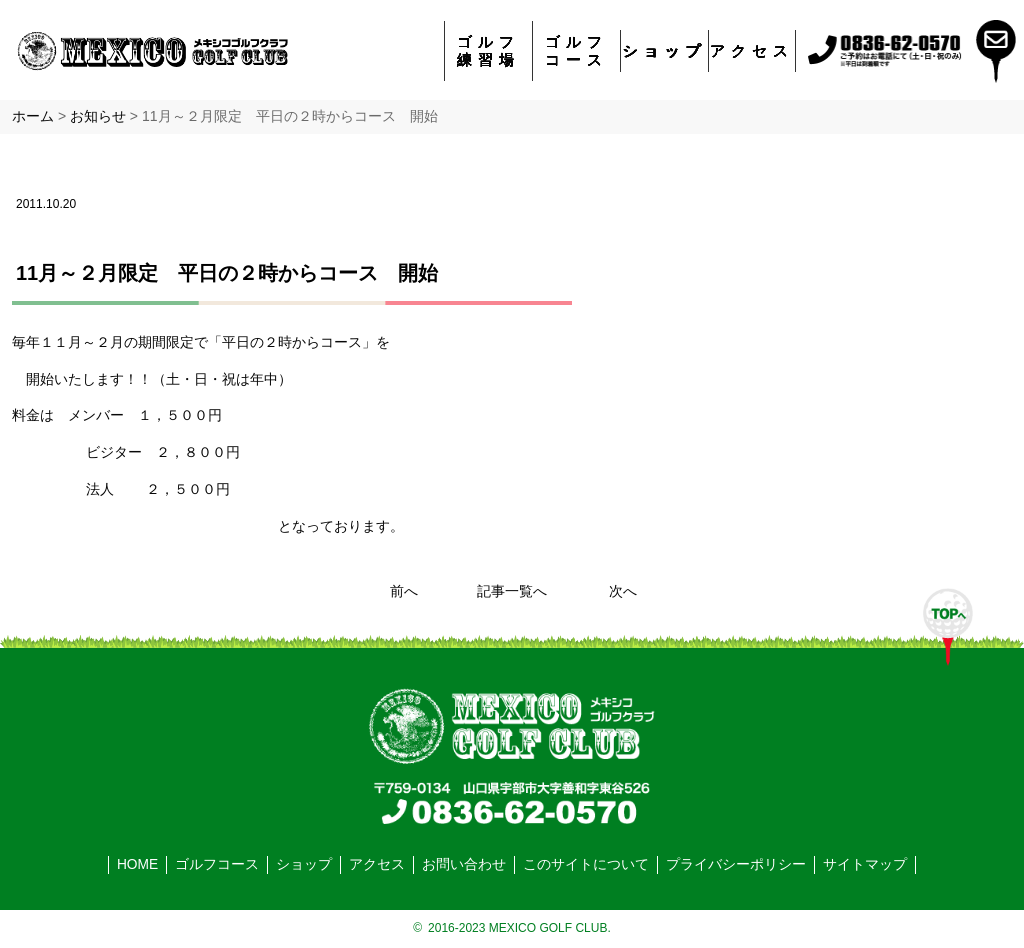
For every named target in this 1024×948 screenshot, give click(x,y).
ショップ (665, 50)
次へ (623, 591)
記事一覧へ (512, 591)
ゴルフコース (576, 50)
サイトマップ (865, 864)
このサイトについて (586, 864)
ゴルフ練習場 (488, 50)
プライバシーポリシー (736, 864)
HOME (137, 864)
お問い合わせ (464, 864)
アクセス (752, 50)
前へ (404, 591)
